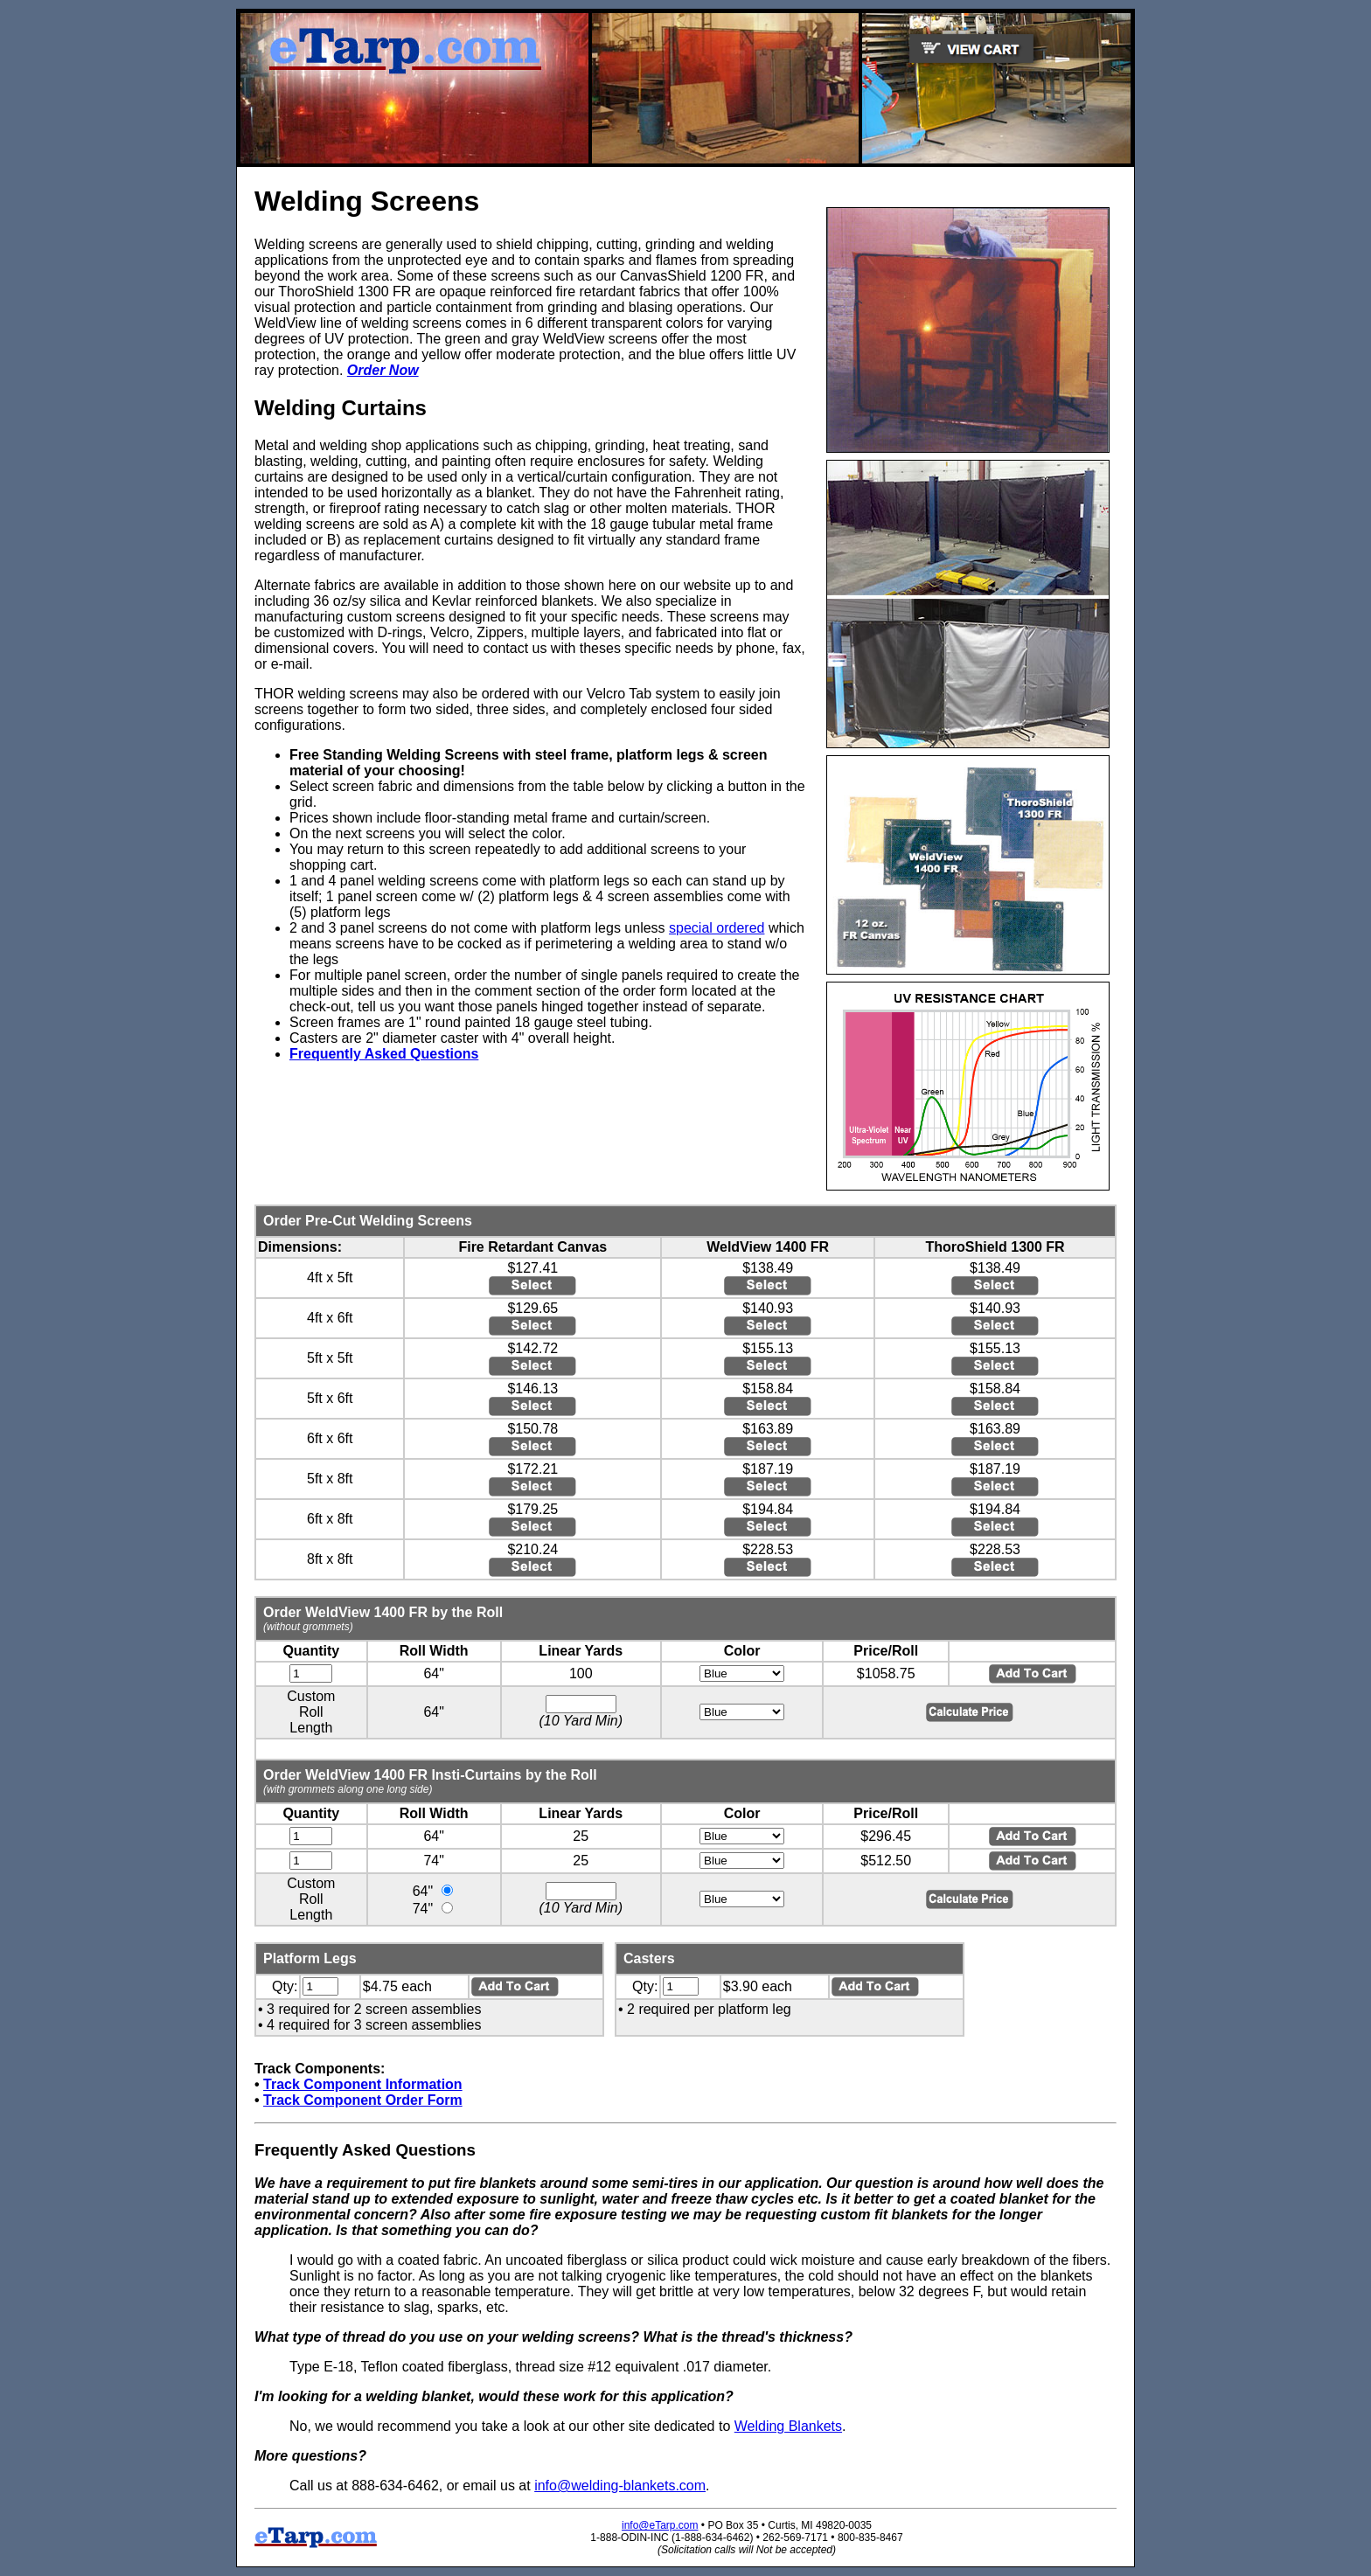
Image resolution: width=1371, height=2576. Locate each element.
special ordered (716, 927)
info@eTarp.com (660, 2525)
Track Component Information (363, 2084)
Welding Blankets (788, 2426)
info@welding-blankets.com (620, 2485)
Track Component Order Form (363, 2100)
